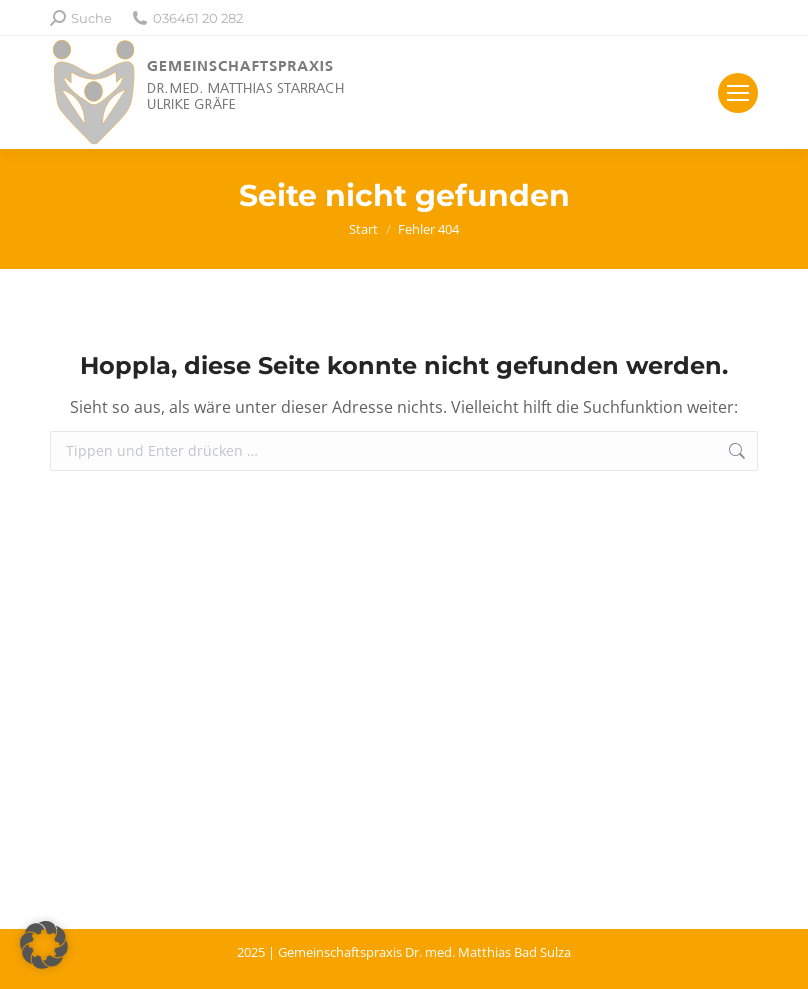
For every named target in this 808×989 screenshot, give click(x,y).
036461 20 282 (187, 18)
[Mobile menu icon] (738, 93)
